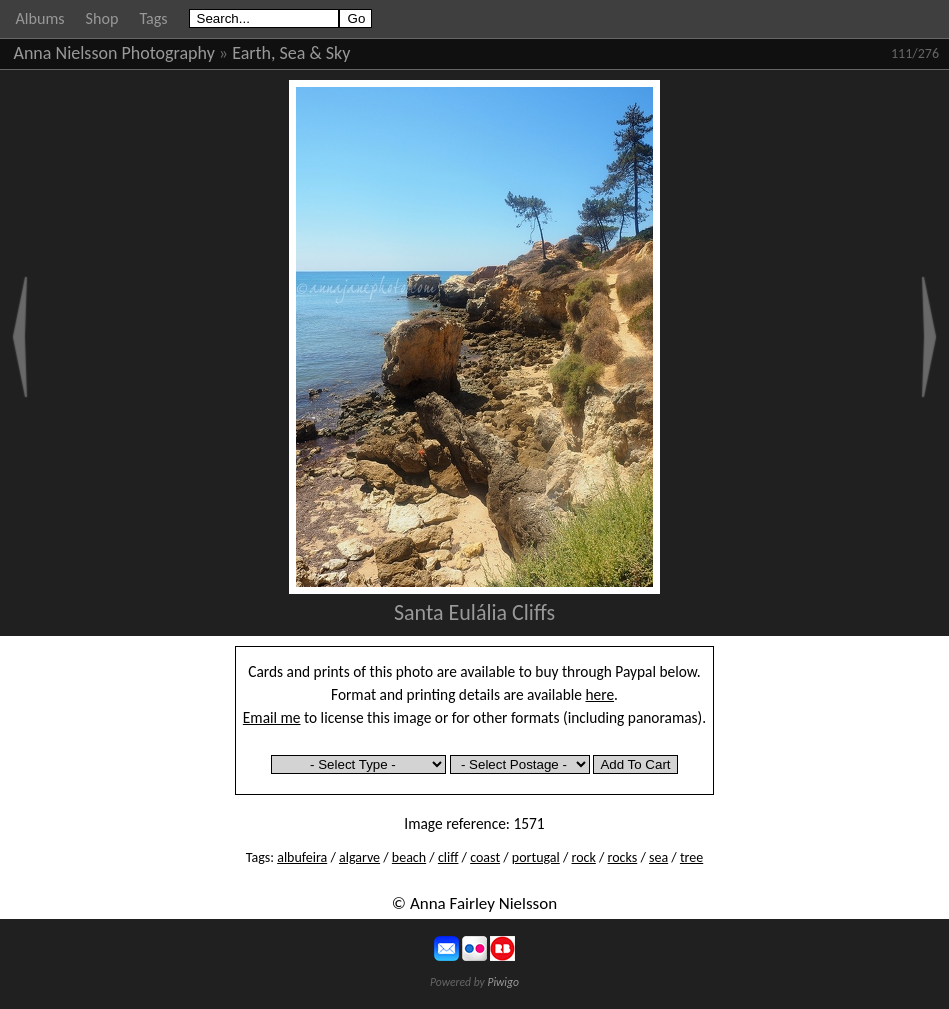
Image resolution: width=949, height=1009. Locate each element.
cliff (448, 857)
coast (485, 857)
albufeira (302, 857)
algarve (359, 857)
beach (409, 857)
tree (691, 857)
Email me (272, 717)
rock (584, 857)
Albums (40, 18)
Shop (102, 18)
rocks (623, 857)
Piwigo (503, 982)
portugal (536, 857)
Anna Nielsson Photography (114, 53)
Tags (153, 18)
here (600, 694)
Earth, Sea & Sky (291, 53)
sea (658, 857)
